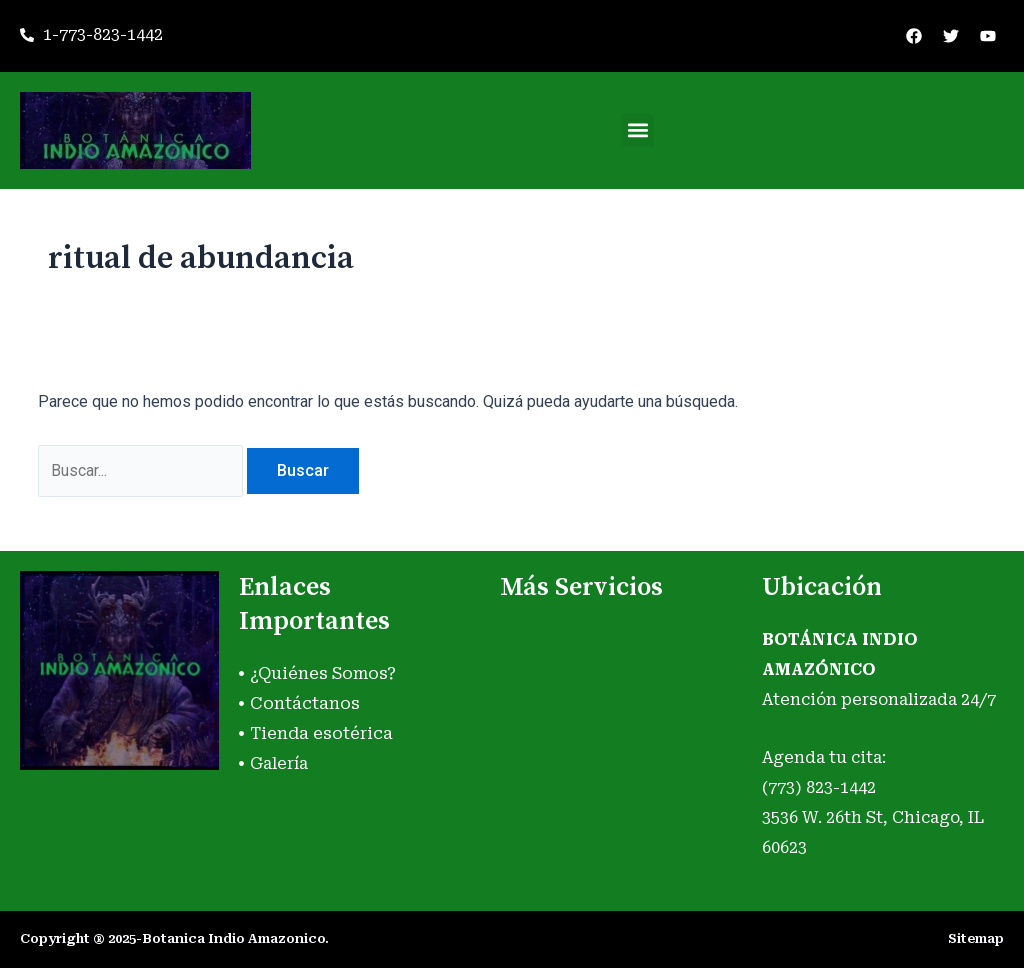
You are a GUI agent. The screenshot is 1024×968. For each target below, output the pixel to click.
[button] (637, 130)
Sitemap (976, 938)
